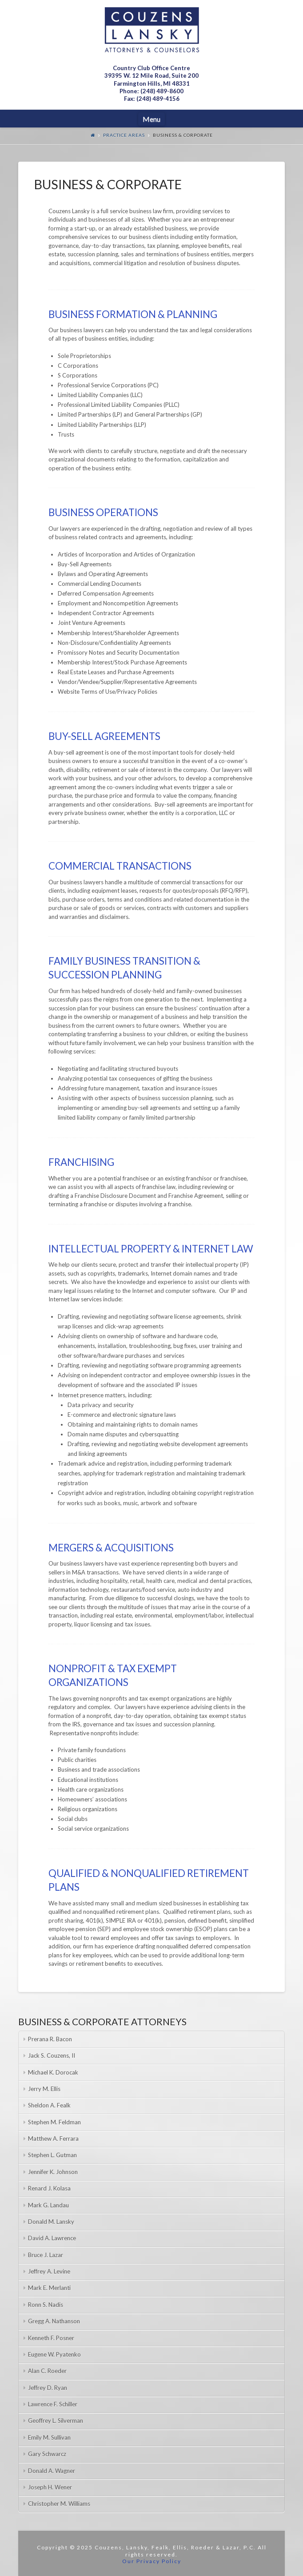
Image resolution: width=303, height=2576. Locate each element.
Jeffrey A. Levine (49, 2271)
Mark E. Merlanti (49, 2287)
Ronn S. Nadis (45, 2304)
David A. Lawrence (52, 2238)
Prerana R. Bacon (50, 2039)
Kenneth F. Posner (51, 2337)
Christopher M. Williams (59, 2503)
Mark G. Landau (48, 2205)
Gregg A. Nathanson (54, 2321)
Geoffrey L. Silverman (55, 2420)
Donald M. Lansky (51, 2221)
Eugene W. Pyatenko (54, 2354)
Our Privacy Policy (151, 2561)
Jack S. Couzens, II (51, 2055)
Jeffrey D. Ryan (47, 2387)
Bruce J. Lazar (45, 2254)
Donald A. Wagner (51, 2470)
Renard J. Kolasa (49, 2188)
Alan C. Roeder (47, 2370)
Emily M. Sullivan (49, 2437)
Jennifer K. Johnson (53, 2171)
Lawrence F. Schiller (52, 2404)
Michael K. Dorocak (53, 2072)
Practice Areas (124, 135)
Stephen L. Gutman (52, 2155)
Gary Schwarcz (47, 2453)
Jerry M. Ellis (44, 2088)
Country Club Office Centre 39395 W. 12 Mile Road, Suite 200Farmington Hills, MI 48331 (151, 75)
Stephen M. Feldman (54, 2122)
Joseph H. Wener (50, 2487)
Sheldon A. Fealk (49, 2105)
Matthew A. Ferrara (53, 2138)
